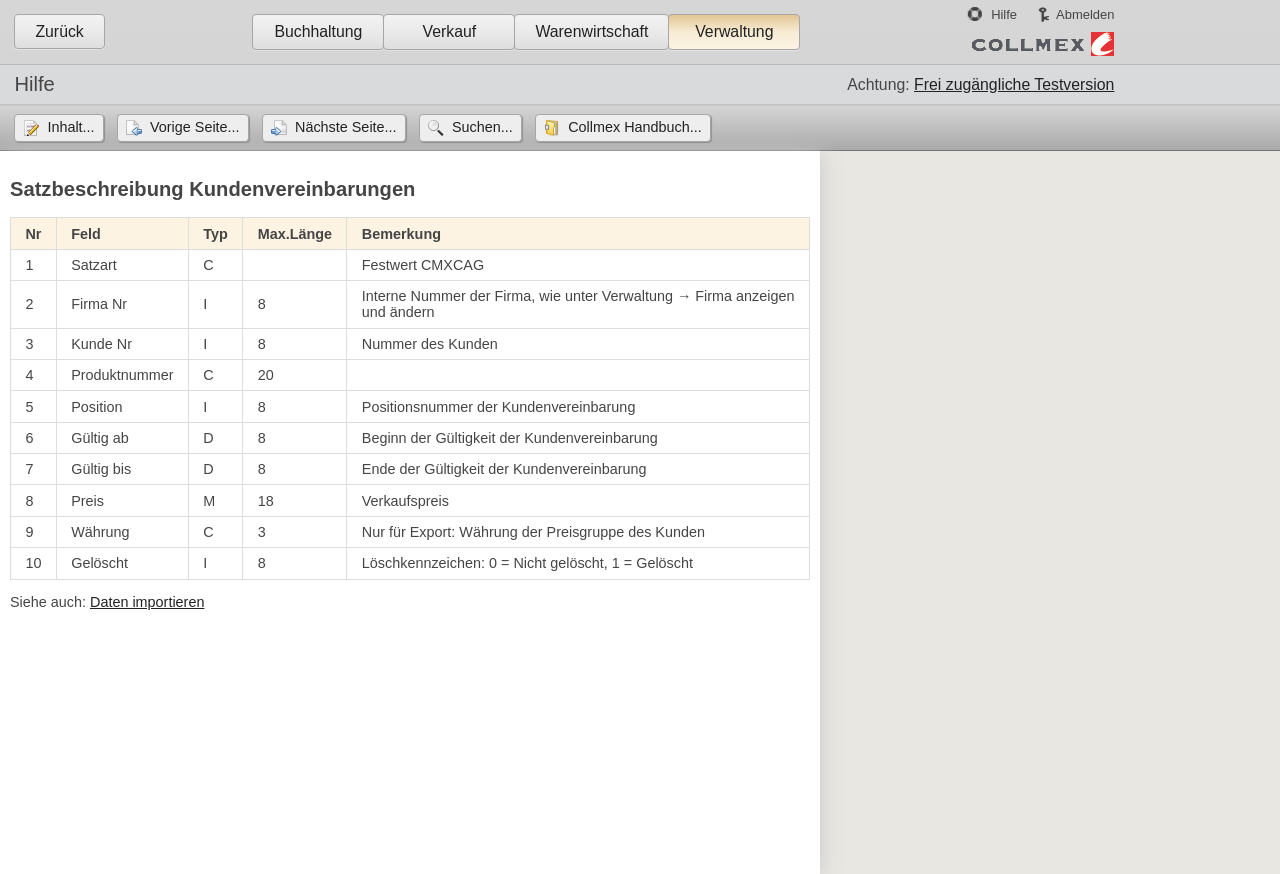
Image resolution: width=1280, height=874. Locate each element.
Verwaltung (734, 31)
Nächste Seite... (346, 127)
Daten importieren (147, 602)
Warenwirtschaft (591, 31)
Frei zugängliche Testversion (1014, 84)
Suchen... (482, 127)
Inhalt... (70, 127)
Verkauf (450, 31)
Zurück (59, 31)
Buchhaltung (318, 31)
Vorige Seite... (195, 127)
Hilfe (1004, 14)
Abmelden (1085, 14)
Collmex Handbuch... (635, 127)
